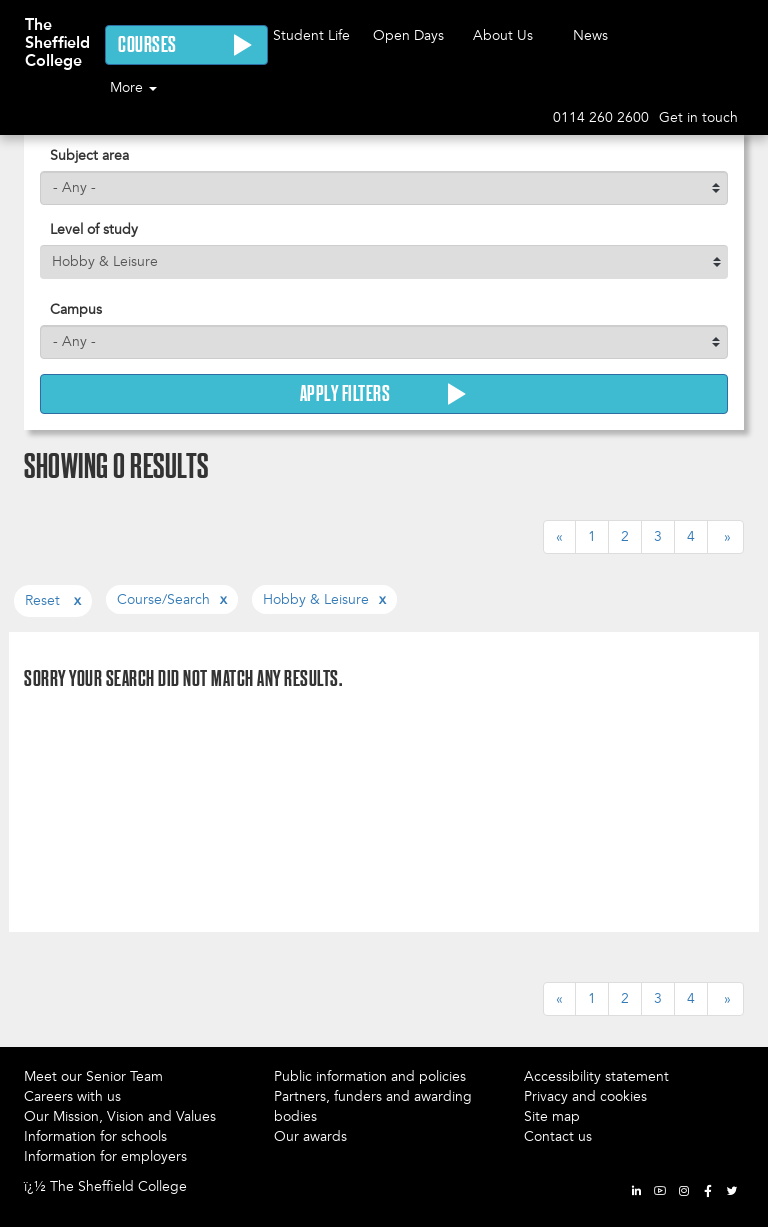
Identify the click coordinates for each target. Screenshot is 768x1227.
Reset (44, 600)
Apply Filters (384, 394)
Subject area (89, 155)
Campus (76, 309)
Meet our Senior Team (93, 1076)
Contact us (558, 1136)
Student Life (311, 35)
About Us (503, 35)
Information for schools (95, 1136)
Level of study (94, 229)
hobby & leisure (316, 599)
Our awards (310, 1136)
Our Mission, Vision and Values (120, 1116)
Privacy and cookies (585, 1096)
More (133, 87)
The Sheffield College (57, 33)
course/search (163, 599)
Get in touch (698, 117)
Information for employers (105, 1156)
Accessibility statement (596, 1076)
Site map (552, 1116)
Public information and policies (370, 1076)
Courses (186, 45)
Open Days (408, 35)
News (590, 35)
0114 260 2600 (601, 117)
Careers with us (72, 1096)
